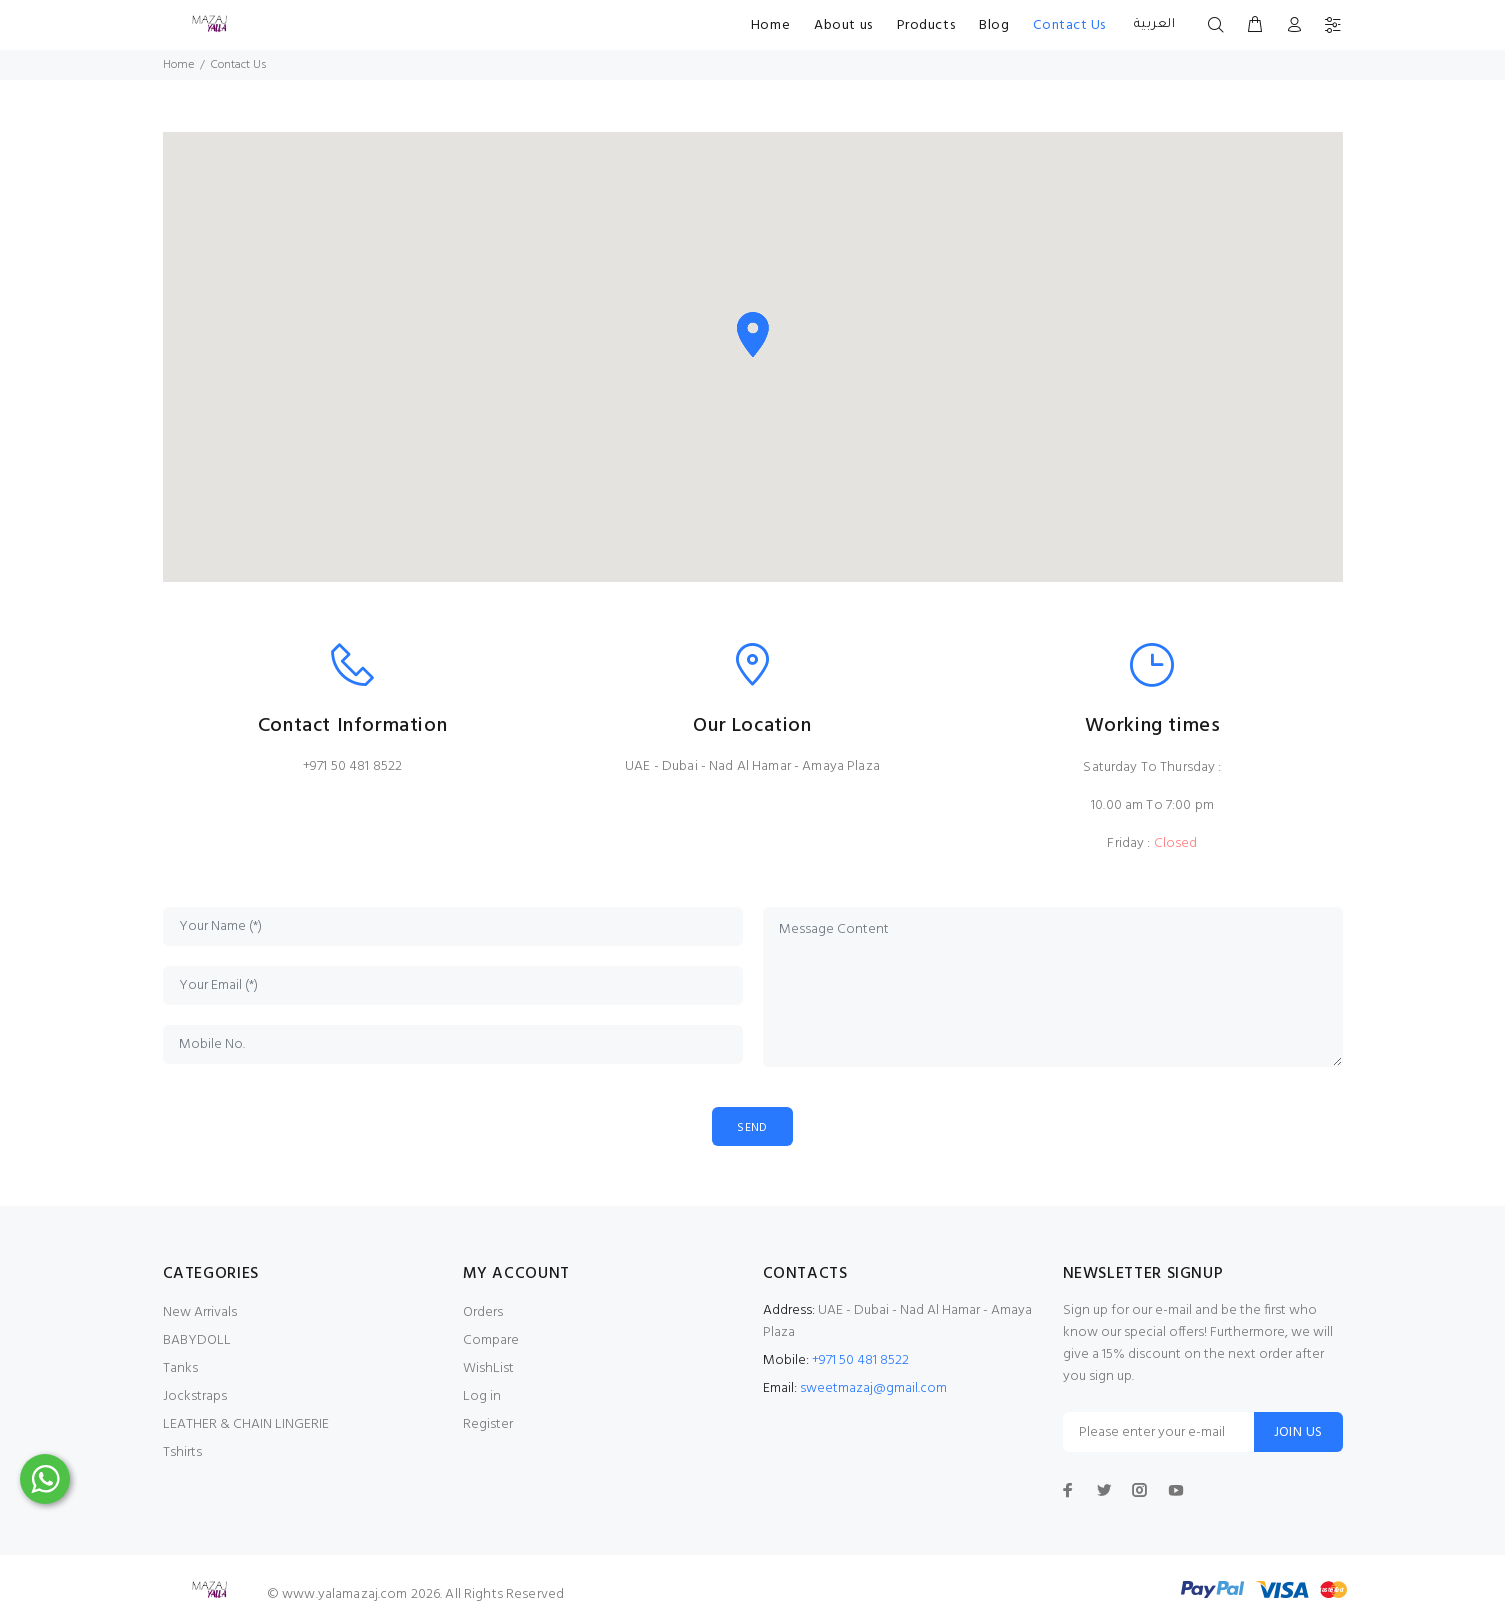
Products (926, 25)
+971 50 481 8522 (352, 766)
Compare (491, 1341)
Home (770, 25)
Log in (482, 1397)
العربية (1152, 25)
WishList (488, 1369)
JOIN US (1298, 1433)
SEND (753, 1127)
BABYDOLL (197, 1341)
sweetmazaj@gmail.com (873, 1389)
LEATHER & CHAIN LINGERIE (246, 1425)
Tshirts (182, 1453)
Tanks (180, 1369)
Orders (483, 1313)
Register (488, 1425)
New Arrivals (200, 1313)
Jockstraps (195, 1397)
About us (843, 25)
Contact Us (1069, 25)
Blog (994, 25)
